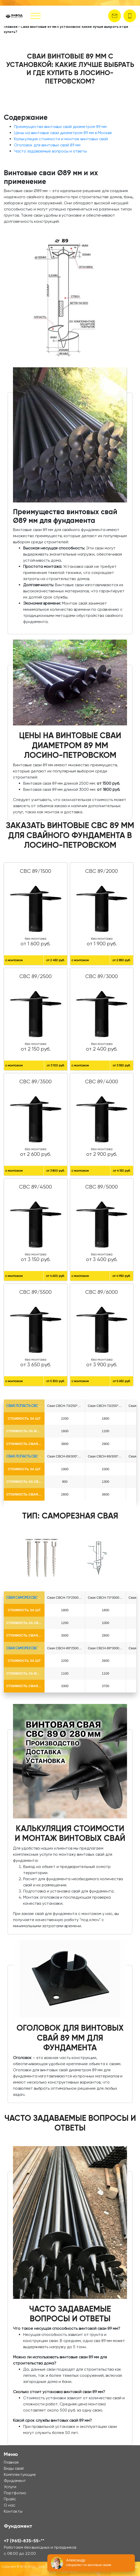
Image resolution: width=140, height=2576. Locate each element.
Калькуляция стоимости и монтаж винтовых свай (61, 138)
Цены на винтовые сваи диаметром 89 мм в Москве (63, 132)
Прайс (10, 2499)
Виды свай (14, 2468)
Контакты (13, 2511)
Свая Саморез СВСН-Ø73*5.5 (29, 1597)
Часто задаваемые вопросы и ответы (50, 151)
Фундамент (15, 2480)
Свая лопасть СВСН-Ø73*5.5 (29, 1406)
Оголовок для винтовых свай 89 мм (47, 145)
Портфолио (15, 2492)
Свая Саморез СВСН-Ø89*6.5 (29, 1648)
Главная (10, 27)
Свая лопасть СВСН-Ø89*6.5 (29, 1456)
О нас (9, 2505)
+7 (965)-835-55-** (24, 2541)
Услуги (10, 2486)
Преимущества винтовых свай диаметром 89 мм (60, 126)
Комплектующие (20, 2474)
